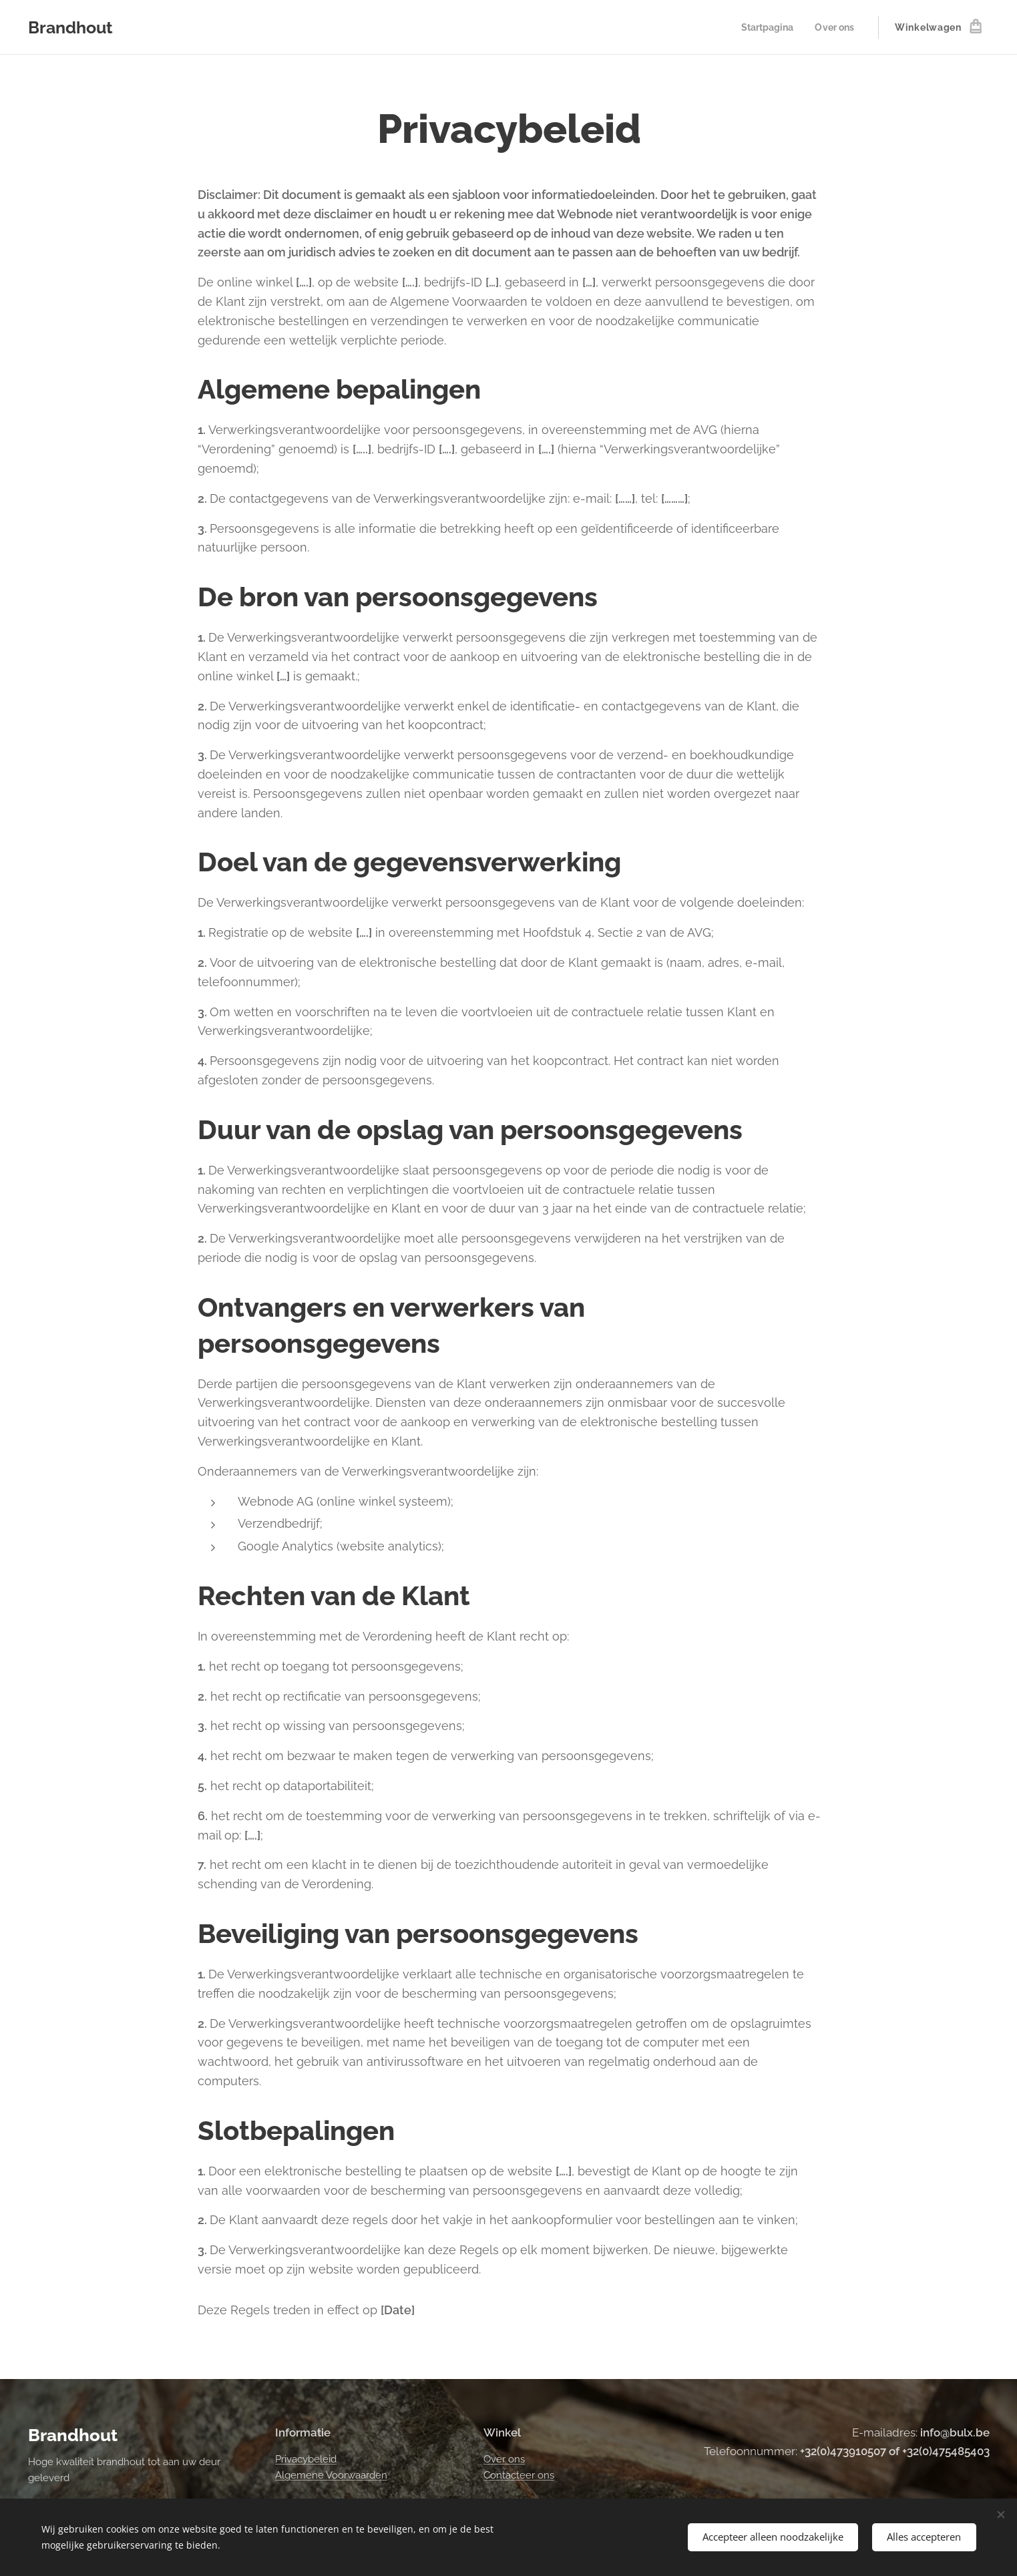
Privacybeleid (306, 2458)
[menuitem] (765, 27)
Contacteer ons (518, 2475)
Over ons (503, 2458)
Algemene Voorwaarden (331, 2475)
